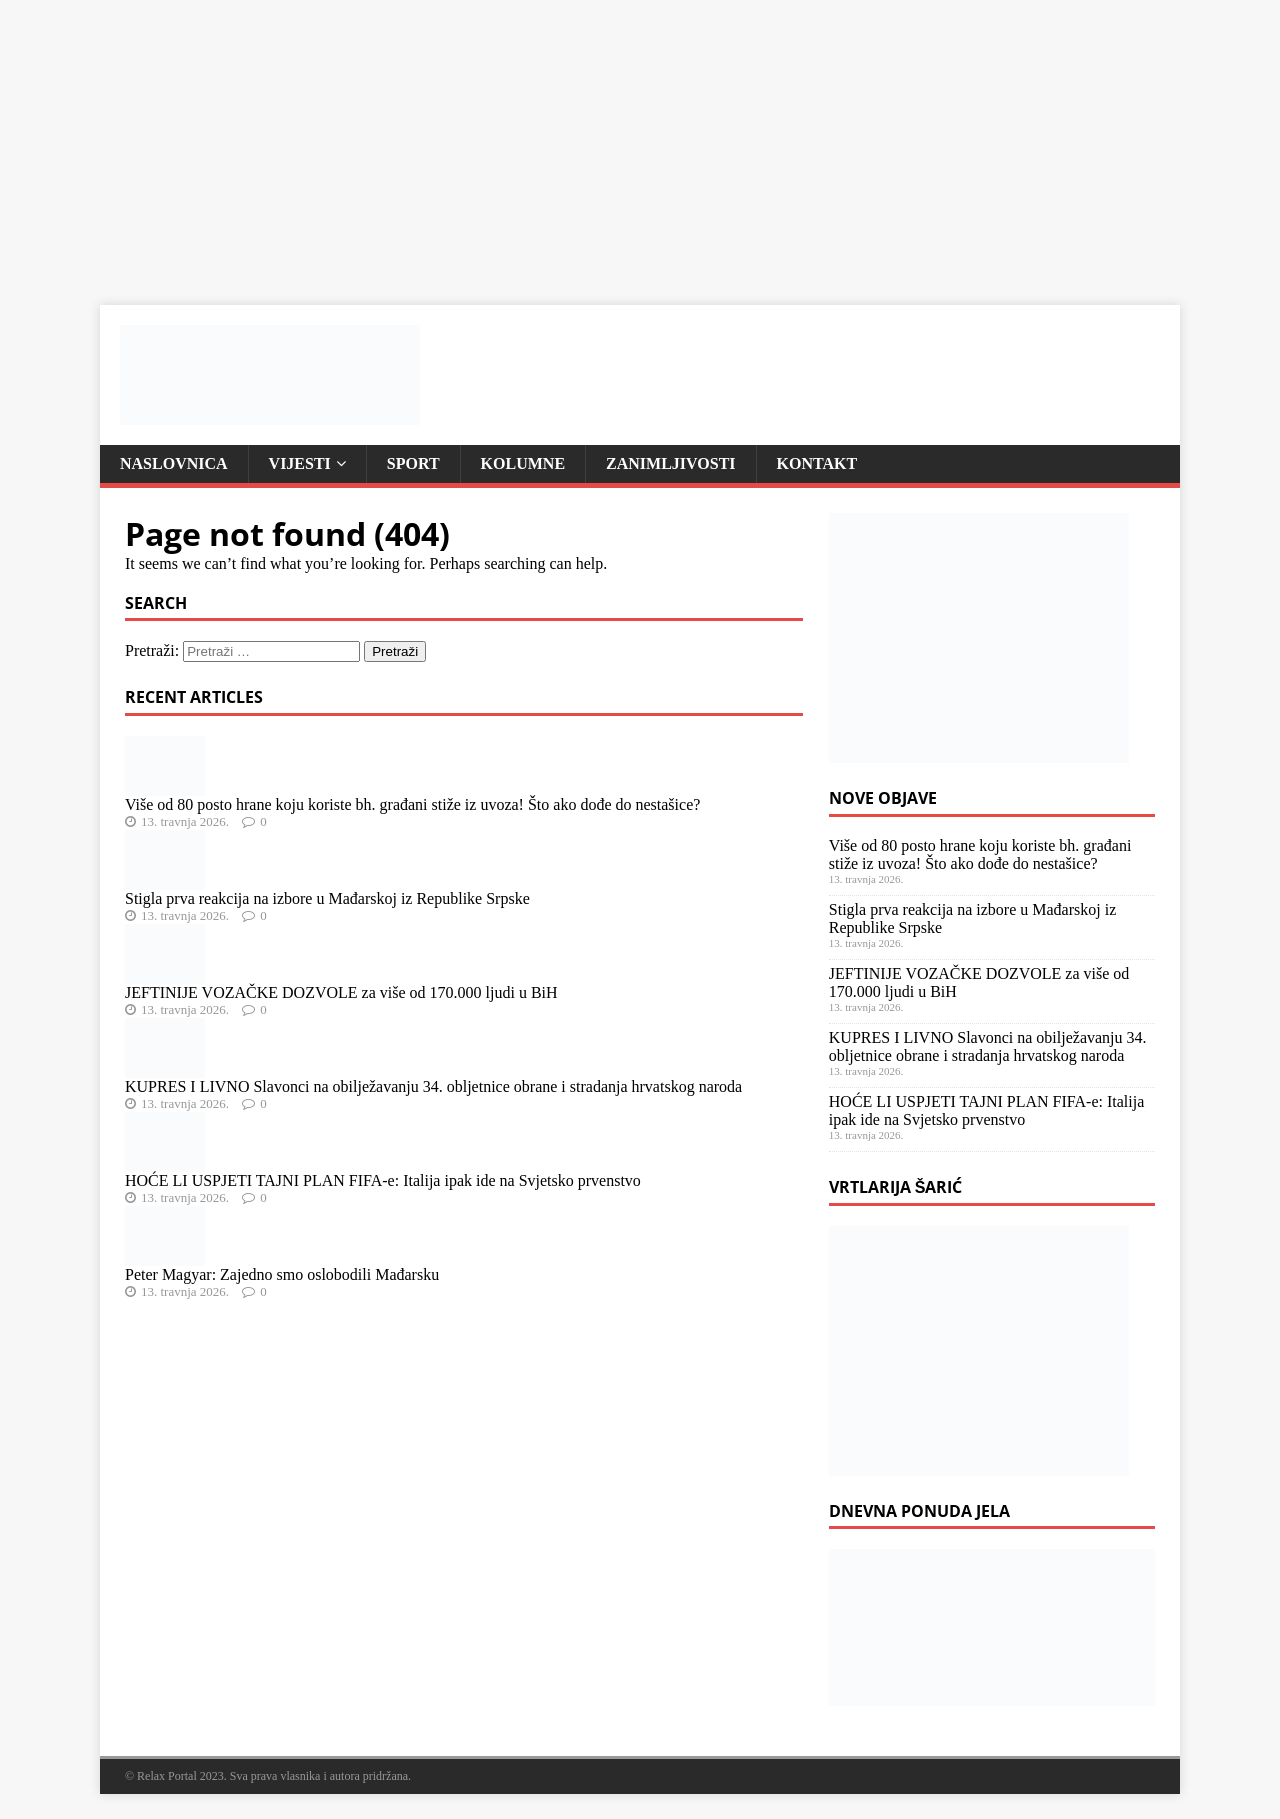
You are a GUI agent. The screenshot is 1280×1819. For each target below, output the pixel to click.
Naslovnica (174, 463)
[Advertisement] (600, 140)
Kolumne (523, 463)
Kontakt (817, 463)
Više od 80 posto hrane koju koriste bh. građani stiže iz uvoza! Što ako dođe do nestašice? (412, 804)
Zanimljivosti (670, 463)
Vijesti (300, 463)
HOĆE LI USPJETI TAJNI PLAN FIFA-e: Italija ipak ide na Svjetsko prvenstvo (383, 1180)
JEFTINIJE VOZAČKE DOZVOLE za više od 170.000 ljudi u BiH (341, 992)
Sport (413, 463)
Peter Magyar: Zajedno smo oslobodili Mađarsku (282, 1274)
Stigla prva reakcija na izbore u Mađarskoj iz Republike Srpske (327, 898)
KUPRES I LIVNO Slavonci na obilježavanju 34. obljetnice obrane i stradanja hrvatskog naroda (433, 1086)
